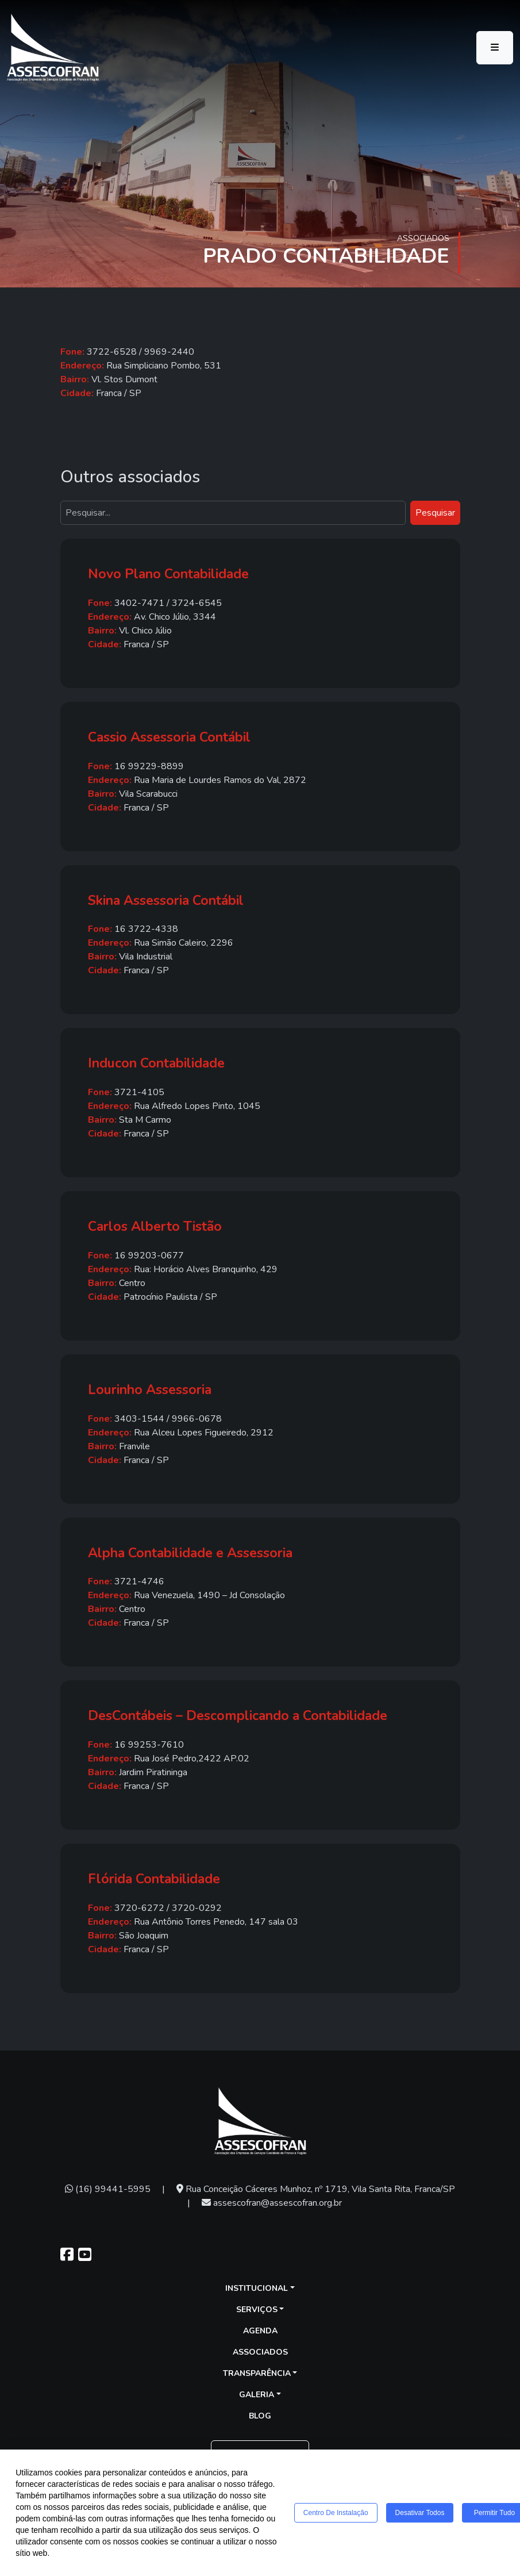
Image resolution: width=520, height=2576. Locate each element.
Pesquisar (435, 512)
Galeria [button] (256, 2394)
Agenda (260, 2330)
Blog (260, 2415)
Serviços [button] (257, 2309)
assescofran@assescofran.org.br (272, 2203)
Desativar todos (420, 2513)
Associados (260, 2352)
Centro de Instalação (335, 2513)
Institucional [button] (256, 2288)
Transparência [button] (257, 2373)
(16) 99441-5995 (108, 2189)
